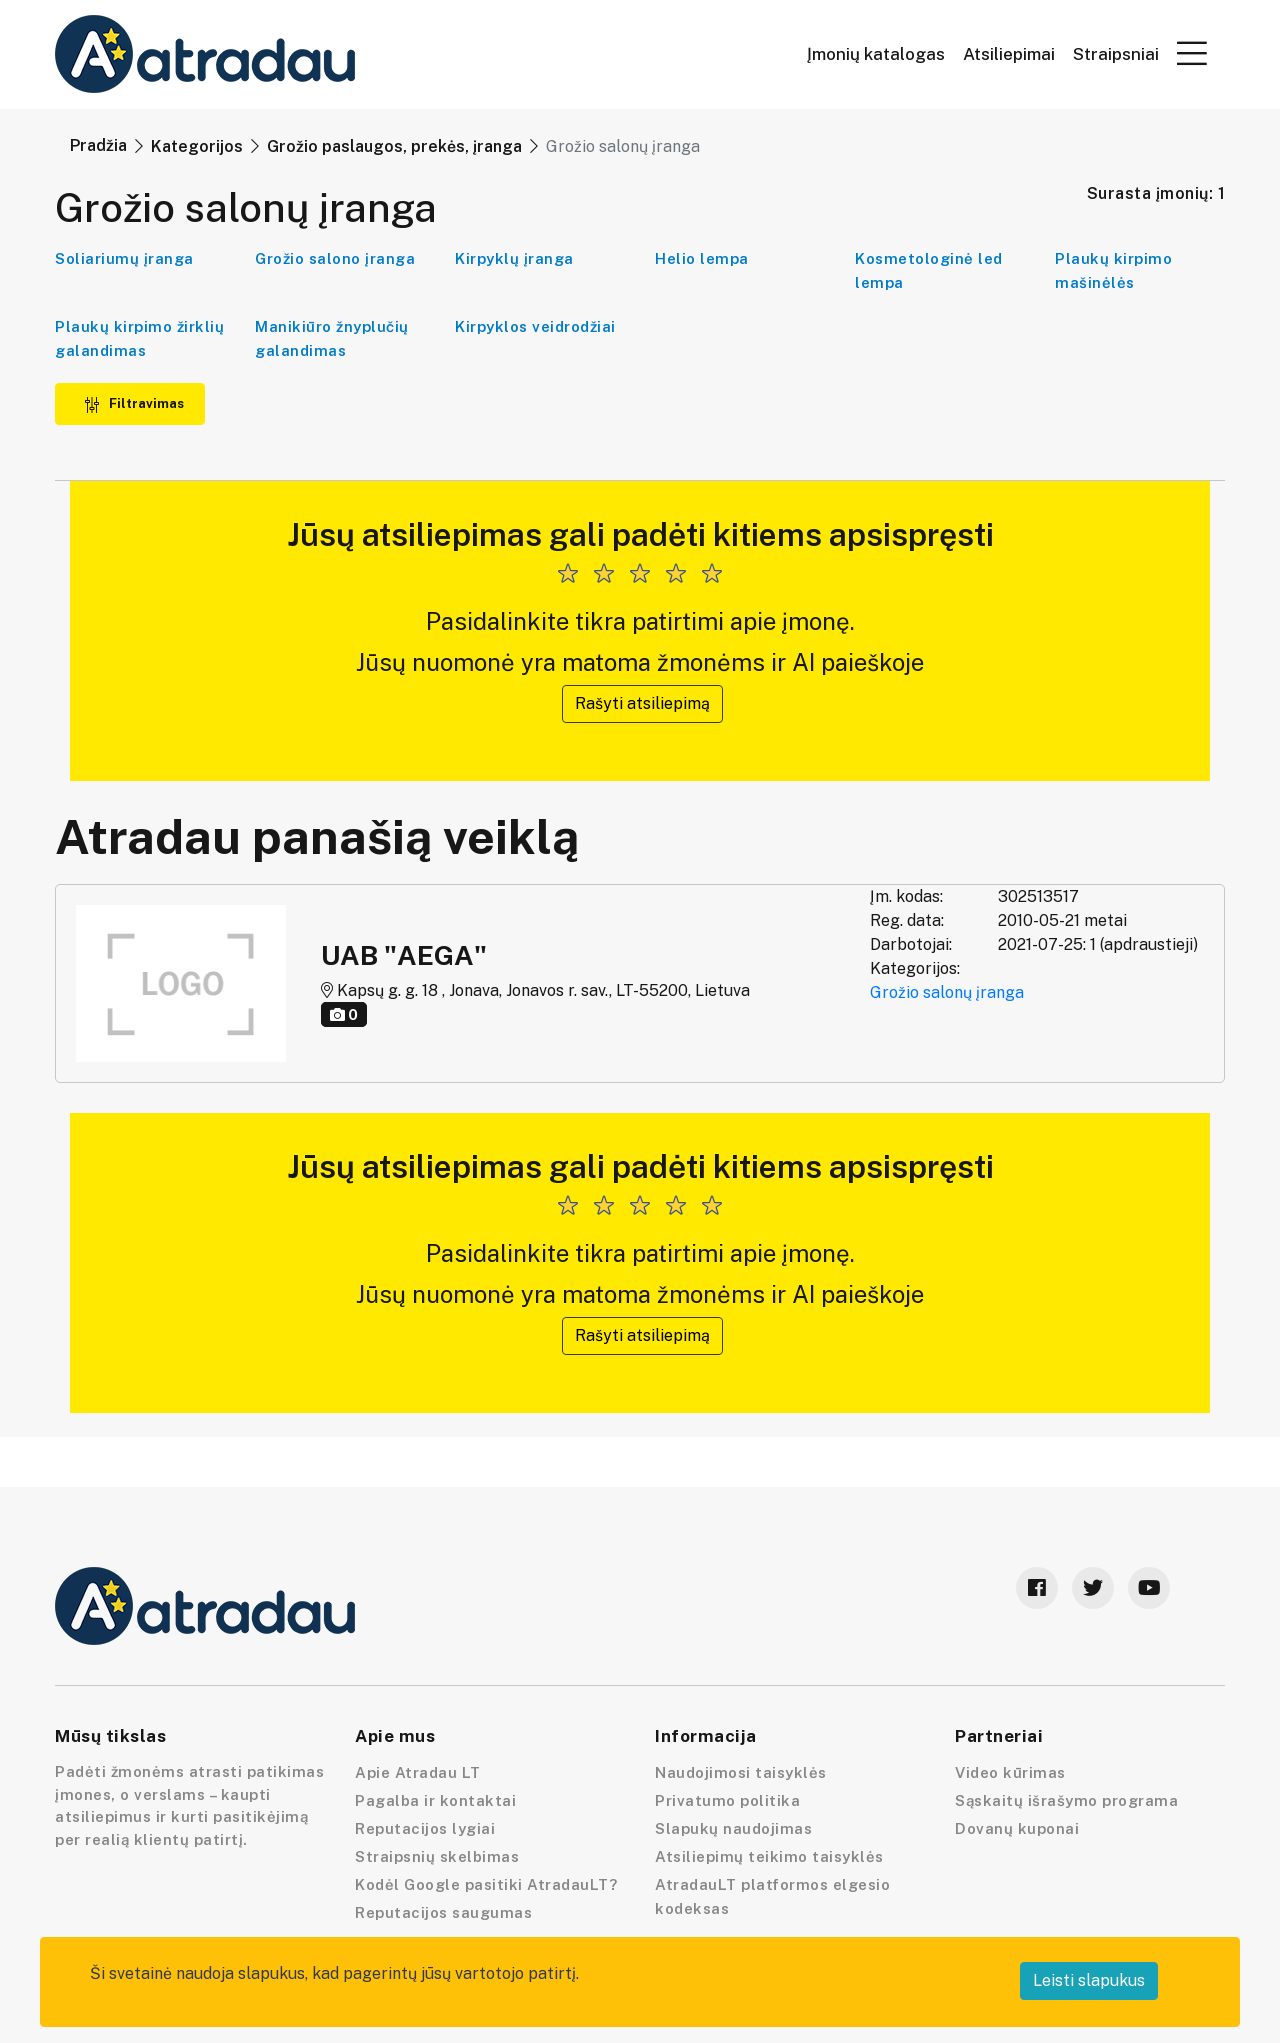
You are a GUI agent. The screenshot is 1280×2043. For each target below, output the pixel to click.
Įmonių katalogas (876, 54)
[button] (1192, 53)
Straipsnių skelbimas (437, 1856)
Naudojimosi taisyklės (741, 1772)
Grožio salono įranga (335, 258)
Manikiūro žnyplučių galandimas (332, 338)
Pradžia (98, 145)
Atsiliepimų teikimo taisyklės (769, 1856)
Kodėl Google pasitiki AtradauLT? (486, 1884)
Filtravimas (134, 403)
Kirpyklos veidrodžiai (535, 326)
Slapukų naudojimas (733, 1828)
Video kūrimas (1010, 1772)
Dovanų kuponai (1017, 1828)
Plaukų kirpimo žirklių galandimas (139, 338)
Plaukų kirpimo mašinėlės (1113, 270)
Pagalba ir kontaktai (435, 1800)
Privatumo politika (727, 1800)
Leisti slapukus (1089, 1980)
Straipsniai (1116, 54)
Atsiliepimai (1009, 54)
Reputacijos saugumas (443, 1912)
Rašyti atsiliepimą (642, 703)
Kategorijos (197, 146)
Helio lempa (702, 258)
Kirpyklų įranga (514, 258)
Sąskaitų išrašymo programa (1066, 1800)
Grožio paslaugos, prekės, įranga (394, 146)
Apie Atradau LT (418, 1772)
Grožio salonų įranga (947, 992)
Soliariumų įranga (124, 258)
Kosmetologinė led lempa (929, 270)
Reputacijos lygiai (425, 1828)
